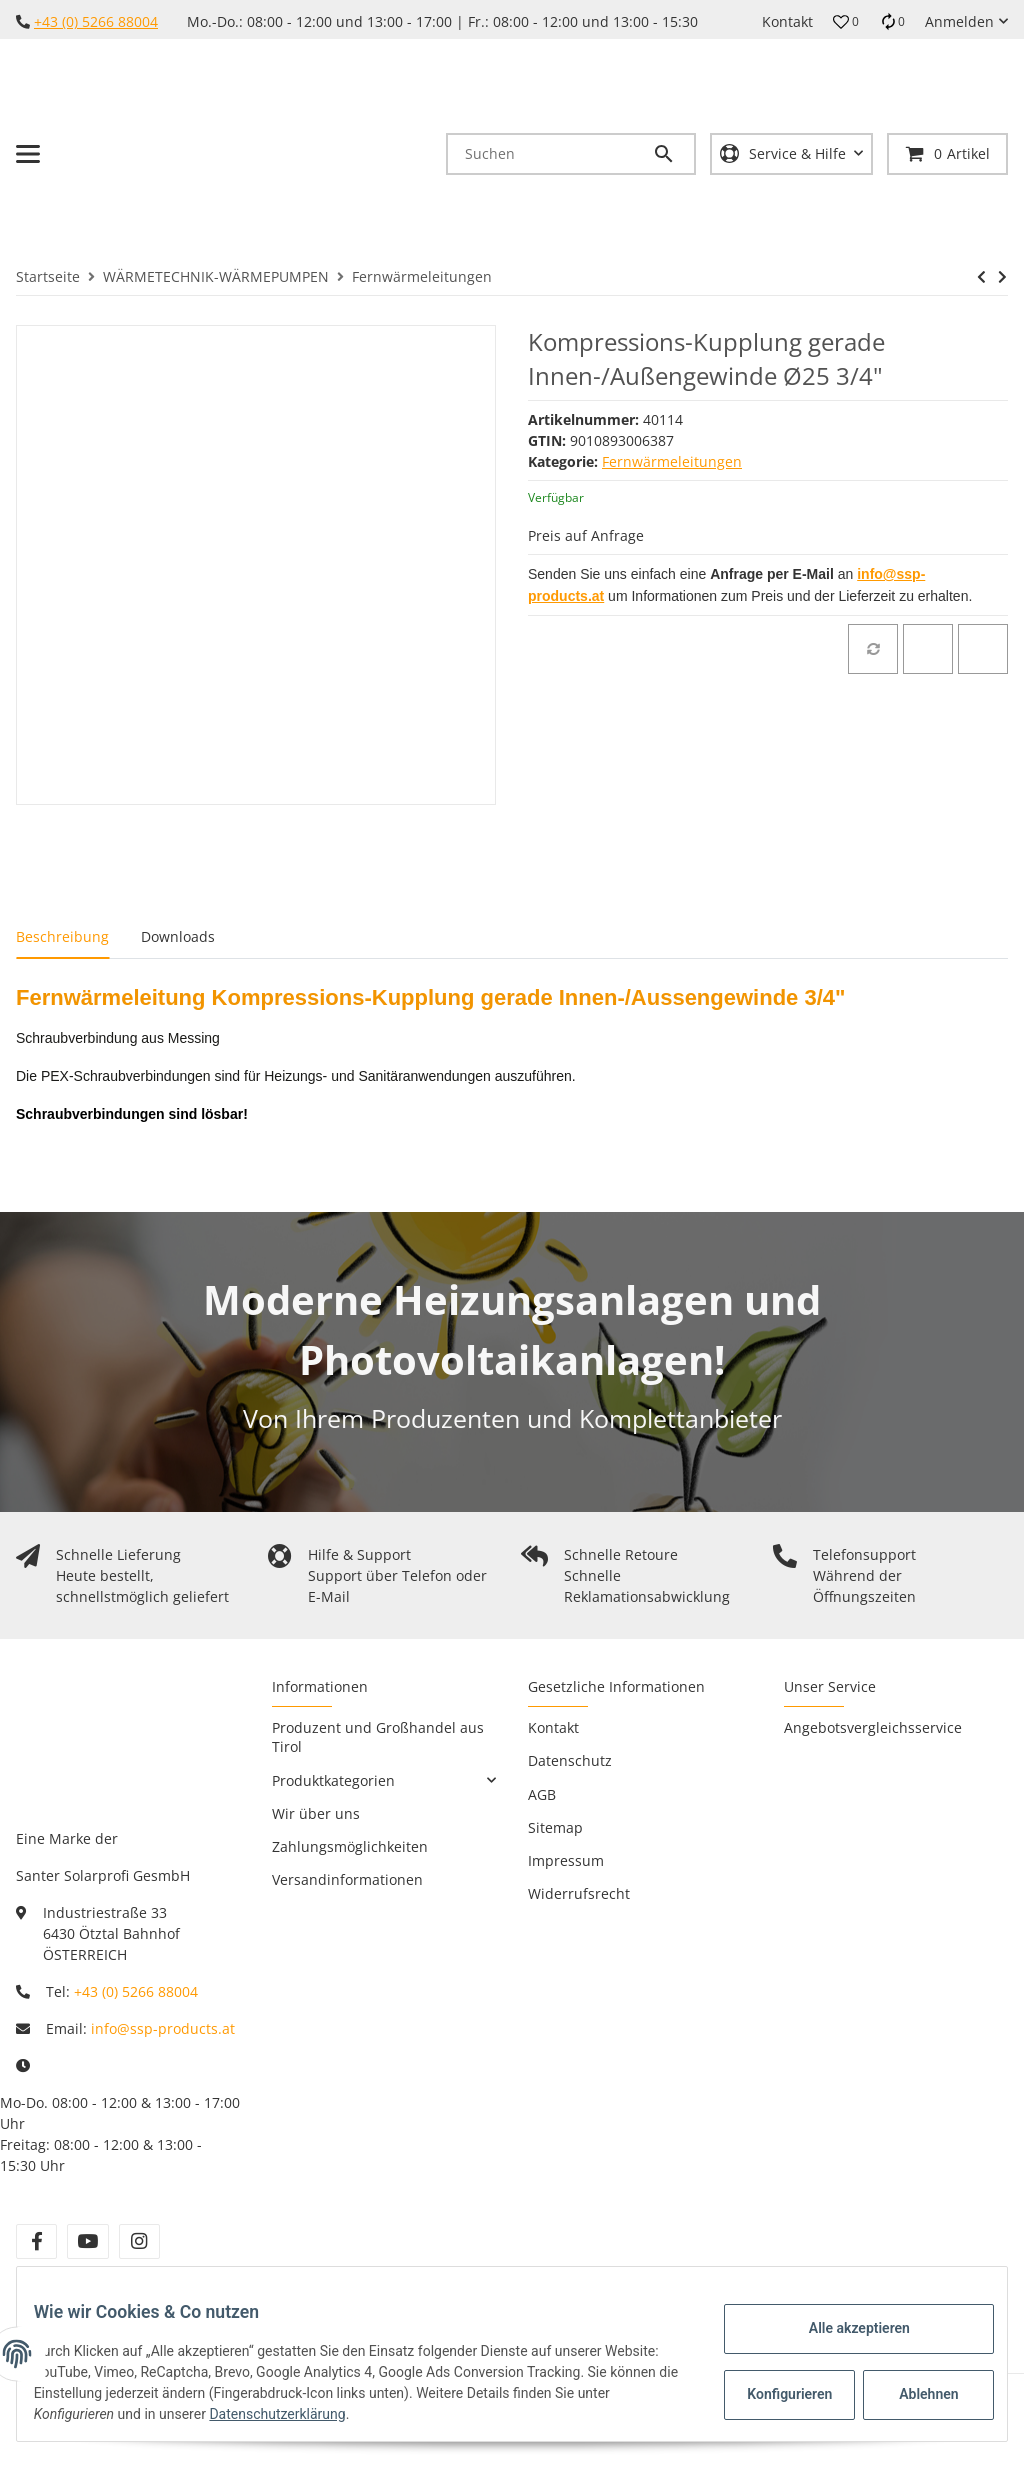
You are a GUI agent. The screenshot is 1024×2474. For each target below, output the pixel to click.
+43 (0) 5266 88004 (96, 21)
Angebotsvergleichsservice (873, 1727)
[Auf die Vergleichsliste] (873, 649)
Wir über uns (316, 1813)
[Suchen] (550, 154)
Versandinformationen (347, 1879)
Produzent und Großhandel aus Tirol (378, 1737)
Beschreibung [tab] (62, 936)
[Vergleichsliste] (892, 21)
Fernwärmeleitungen (672, 461)
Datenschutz (570, 1760)
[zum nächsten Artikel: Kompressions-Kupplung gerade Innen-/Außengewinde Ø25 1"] (1002, 277)
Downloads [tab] (178, 936)
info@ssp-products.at (163, 2028)
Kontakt (787, 21)
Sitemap (555, 1827)
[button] (846, 22)
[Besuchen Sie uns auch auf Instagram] (139, 2241)
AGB (542, 1794)
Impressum (566, 1860)
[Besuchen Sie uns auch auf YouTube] (87, 2241)
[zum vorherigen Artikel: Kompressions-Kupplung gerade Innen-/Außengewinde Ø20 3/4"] (981, 277)
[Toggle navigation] (28, 154)
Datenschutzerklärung (351, 2414)
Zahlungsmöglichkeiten (350, 1846)
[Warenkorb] (947, 153)
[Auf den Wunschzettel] (928, 649)
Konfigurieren (776, 2394)
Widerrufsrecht (579, 1893)
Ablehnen (913, 2394)
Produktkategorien (333, 1780)
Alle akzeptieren (843, 2328)
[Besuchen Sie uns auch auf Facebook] (36, 2241)
